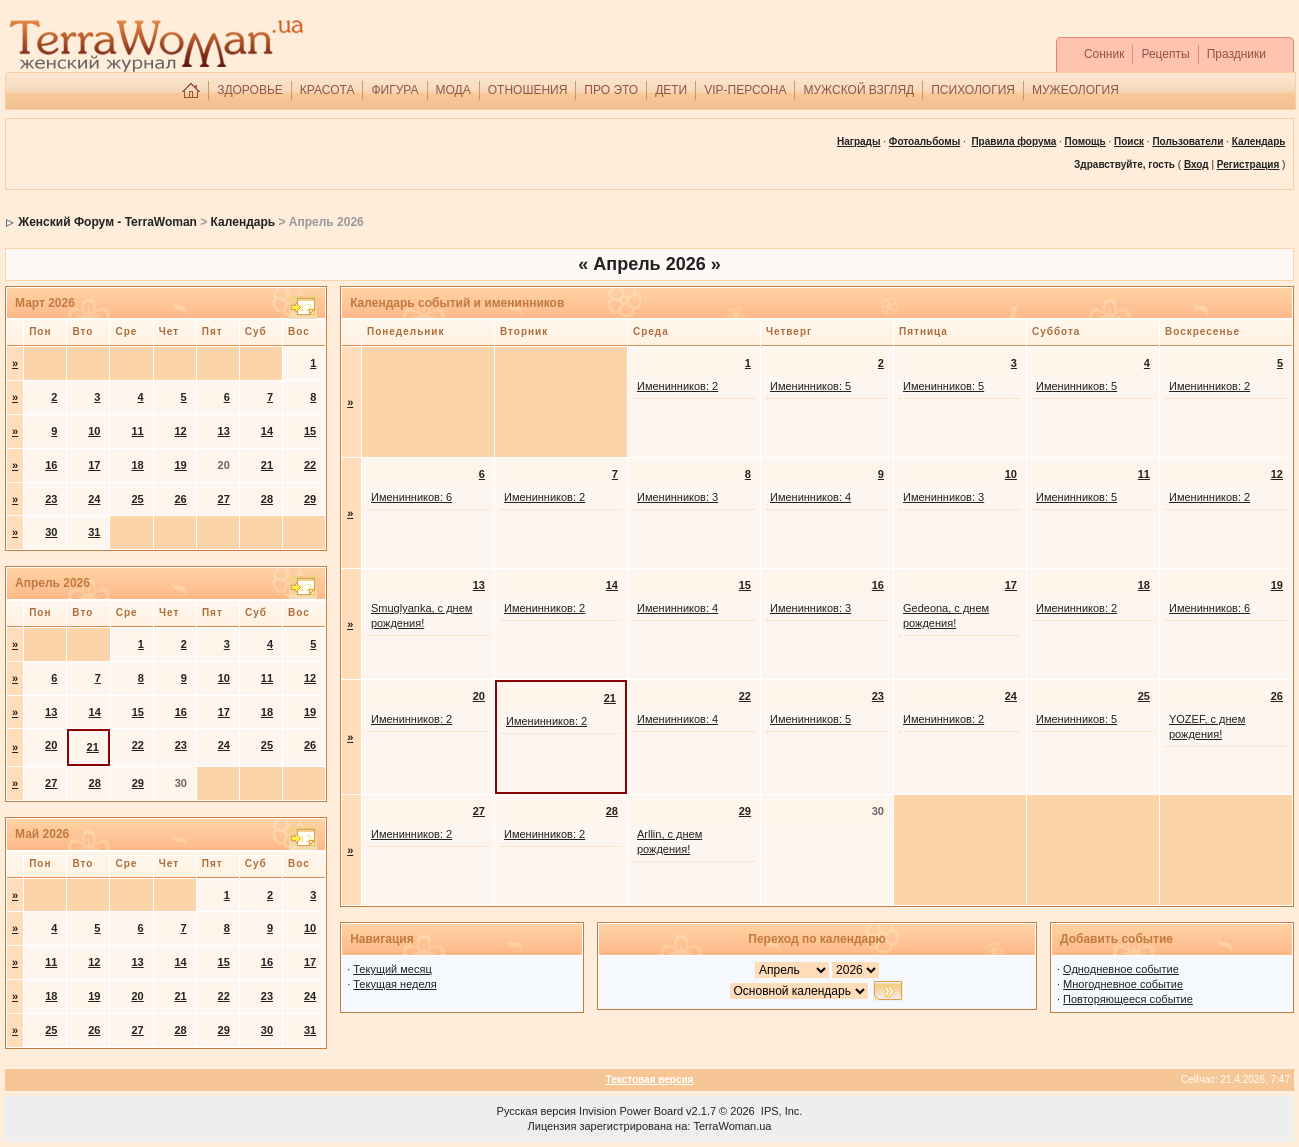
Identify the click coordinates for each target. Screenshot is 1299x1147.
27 (224, 499)
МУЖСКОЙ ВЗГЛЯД (858, 90)
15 (310, 431)
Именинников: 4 (810, 497)
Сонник (1104, 54)
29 (310, 499)
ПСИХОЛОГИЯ (973, 90)
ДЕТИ (671, 90)
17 (94, 465)
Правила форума (1013, 141)
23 (51, 499)
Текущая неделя (394, 984)
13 (224, 431)
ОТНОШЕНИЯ (528, 90)
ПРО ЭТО (611, 90)
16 (51, 465)
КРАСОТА (327, 90)
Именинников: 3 (677, 497)
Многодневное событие (1123, 984)
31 (94, 532)
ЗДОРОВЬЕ (250, 90)
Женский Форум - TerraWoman (107, 222)
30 (51, 532)
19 (180, 465)
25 (137, 499)
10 (94, 431)
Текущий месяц (392, 969)
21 (267, 465)
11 (137, 431)
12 (180, 431)
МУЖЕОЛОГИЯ (1075, 90)
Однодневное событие (1121, 969)
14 (267, 431)
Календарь (243, 222)
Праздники (1236, 54)
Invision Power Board (631, 1111)
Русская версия (536, 1111)
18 (137, 465)
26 (180, 499)
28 (267, 499)
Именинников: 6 (411, 497)
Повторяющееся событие (1128, 999)
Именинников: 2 (677, 386)
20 (51, 745)
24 (94, 499)
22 (310, 465)
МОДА (453, 90)
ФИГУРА (394, 90)
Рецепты (1165, 54)
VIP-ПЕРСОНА (745, 90)
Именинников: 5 (810, 386)
